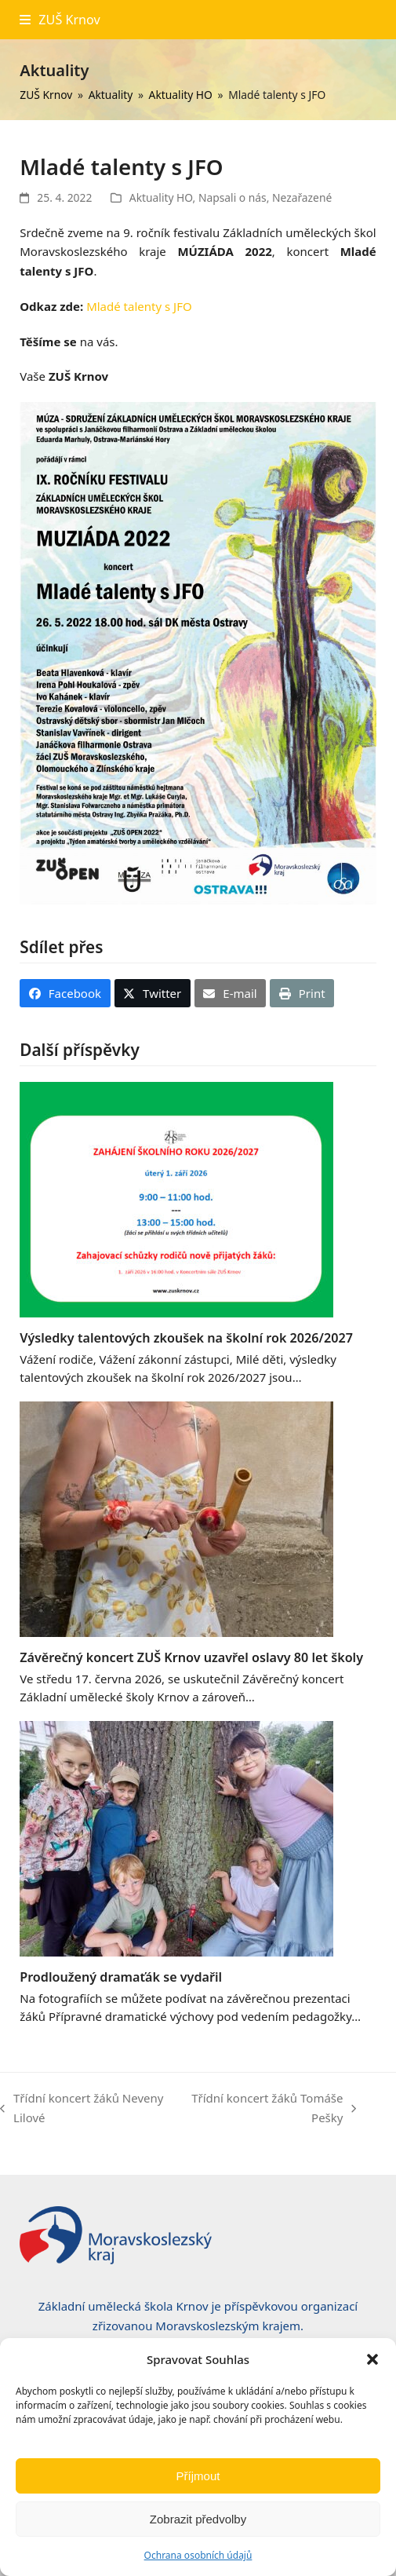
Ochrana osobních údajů (198, 2555)
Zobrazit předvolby (198, 2519)
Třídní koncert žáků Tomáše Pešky (270, 2109)
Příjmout (198, 2476)
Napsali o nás (232, 197)
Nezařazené (302, 197)
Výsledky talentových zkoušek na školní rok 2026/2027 (186, 1337)
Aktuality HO (161, 197)
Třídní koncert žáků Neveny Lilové (81, 2109)
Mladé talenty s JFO (139, 306)
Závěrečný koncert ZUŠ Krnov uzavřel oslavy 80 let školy (191, 1657)
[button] (372, 2359)
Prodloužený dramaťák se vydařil (121, 1977)
